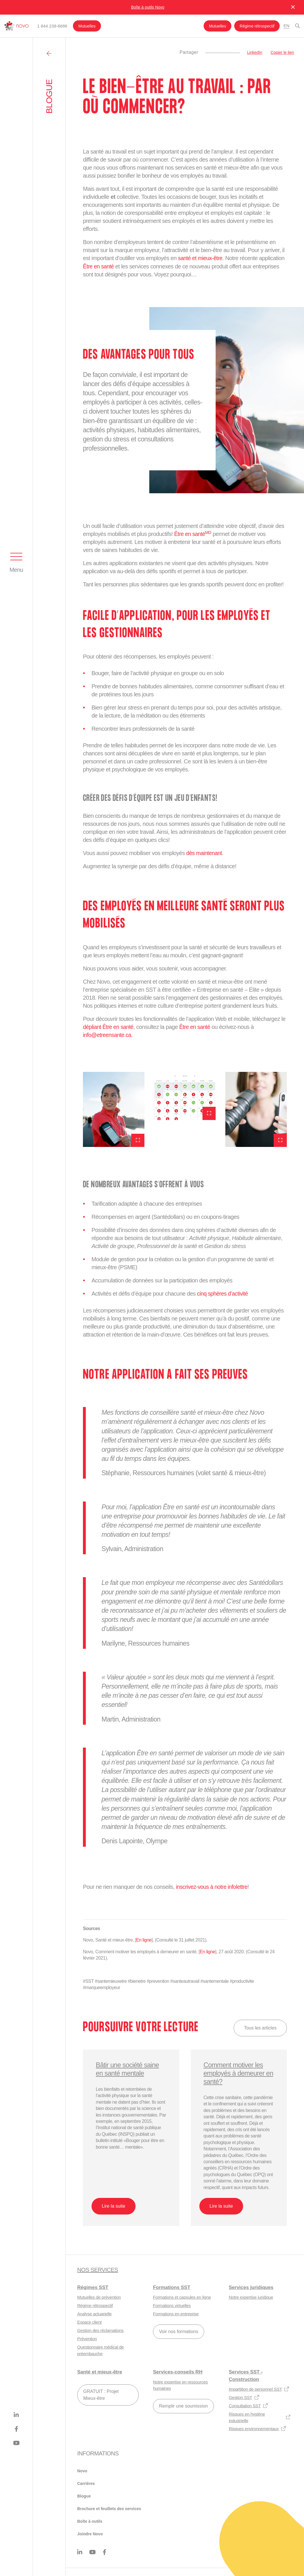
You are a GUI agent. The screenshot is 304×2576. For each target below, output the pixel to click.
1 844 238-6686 (52, 25)
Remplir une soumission (183, 2405)
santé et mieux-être (201, 258)
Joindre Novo (90, 2533)
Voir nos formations (178, 2331)
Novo (82, 2470)
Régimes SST (92, 2287)
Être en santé (99, 266)
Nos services (97, 2269)
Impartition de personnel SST (259, 2388)
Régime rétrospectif (258, 26)
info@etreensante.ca (107, 1034)
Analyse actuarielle (94, 2313)
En (286, 25)
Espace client (89, 2321)
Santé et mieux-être (99, 2371)
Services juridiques (251, 2287)
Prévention (87, 2338)
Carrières (86, 2483)
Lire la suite (113, 2205)
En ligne (144, 1939)
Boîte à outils (89, 2521)
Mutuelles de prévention (99, 2296)
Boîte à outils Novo (148, 7)
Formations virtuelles (172, 2305)
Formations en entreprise (176, 2313)
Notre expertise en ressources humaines (180, 2384)
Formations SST (171, 2287)
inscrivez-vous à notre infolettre (212, 1886)
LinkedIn (254, 52)
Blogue (84, 2496)
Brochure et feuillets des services (109, 2508)
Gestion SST (244, 2396)
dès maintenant (204, 853)
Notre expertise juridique (251, 2296)
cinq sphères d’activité (223, 1293)
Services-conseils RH (177, 2371)
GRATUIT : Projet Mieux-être (101, 2394)
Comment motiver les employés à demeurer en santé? (235, 2072)
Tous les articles (260, 2027)
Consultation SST (248, 2405)
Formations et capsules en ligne (182, 2296)
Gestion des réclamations (100, 2330)
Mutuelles (87, 26)
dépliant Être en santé (109, 1026)
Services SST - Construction (246, 2375)
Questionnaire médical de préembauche (100, 2350)
